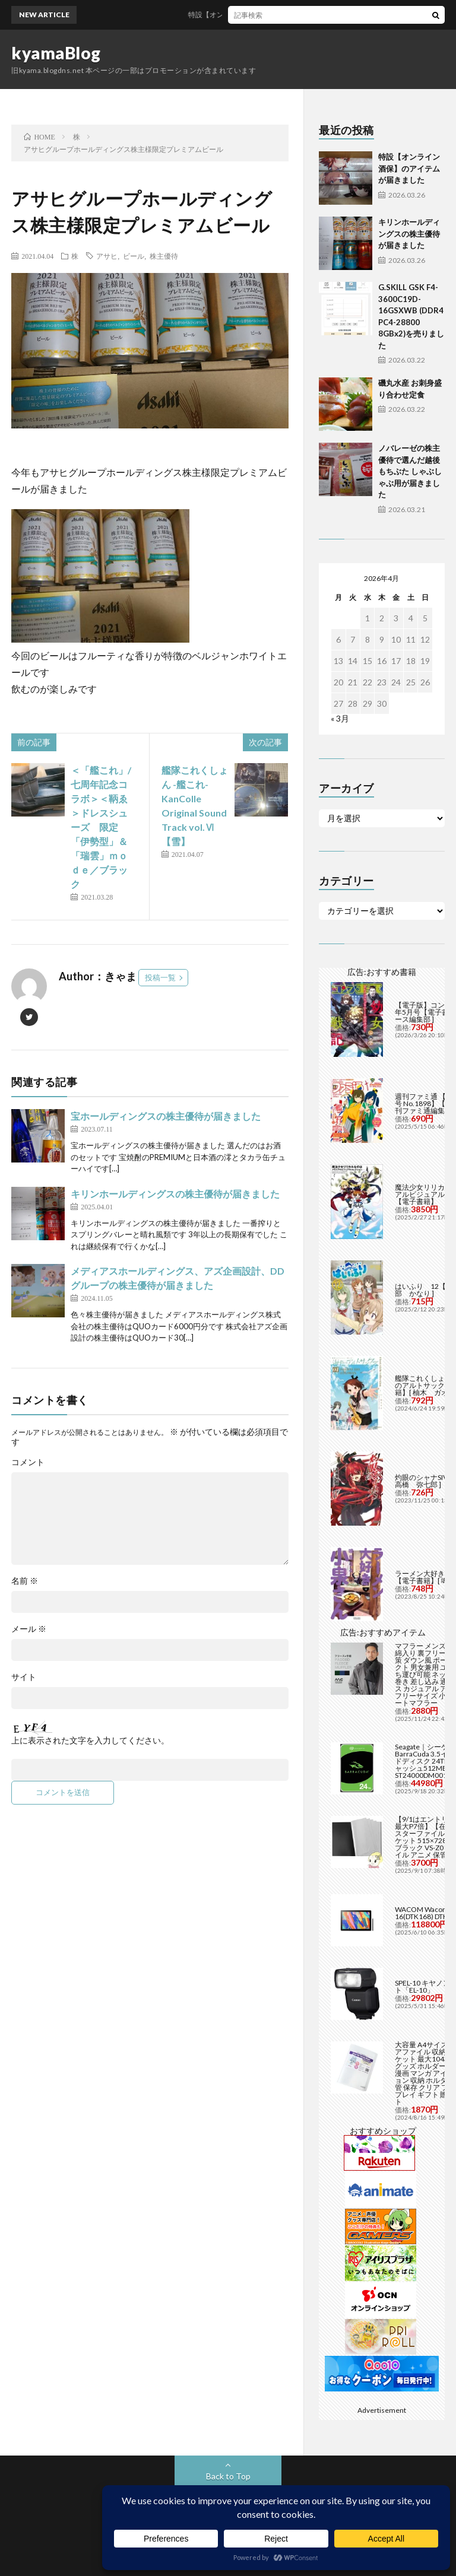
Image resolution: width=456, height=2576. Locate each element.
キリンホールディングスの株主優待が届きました (175, 1193)
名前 (24, 1581)
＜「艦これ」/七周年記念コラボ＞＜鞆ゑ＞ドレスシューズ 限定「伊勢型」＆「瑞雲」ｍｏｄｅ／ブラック (101, 827)
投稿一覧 (160, 977)
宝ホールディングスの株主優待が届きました (166, 1116)
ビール (133, 255)
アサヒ (107, 255)
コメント (28, 1462)
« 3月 (340, 718)
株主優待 (164, 255)
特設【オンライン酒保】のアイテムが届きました (276, 14)
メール (28, 1629)
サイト (23, 1677)
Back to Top (228, 2476)
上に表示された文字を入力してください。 (90, 1740)
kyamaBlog (56, 53)
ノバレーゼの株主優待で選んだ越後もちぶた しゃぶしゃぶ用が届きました (410, 471)
